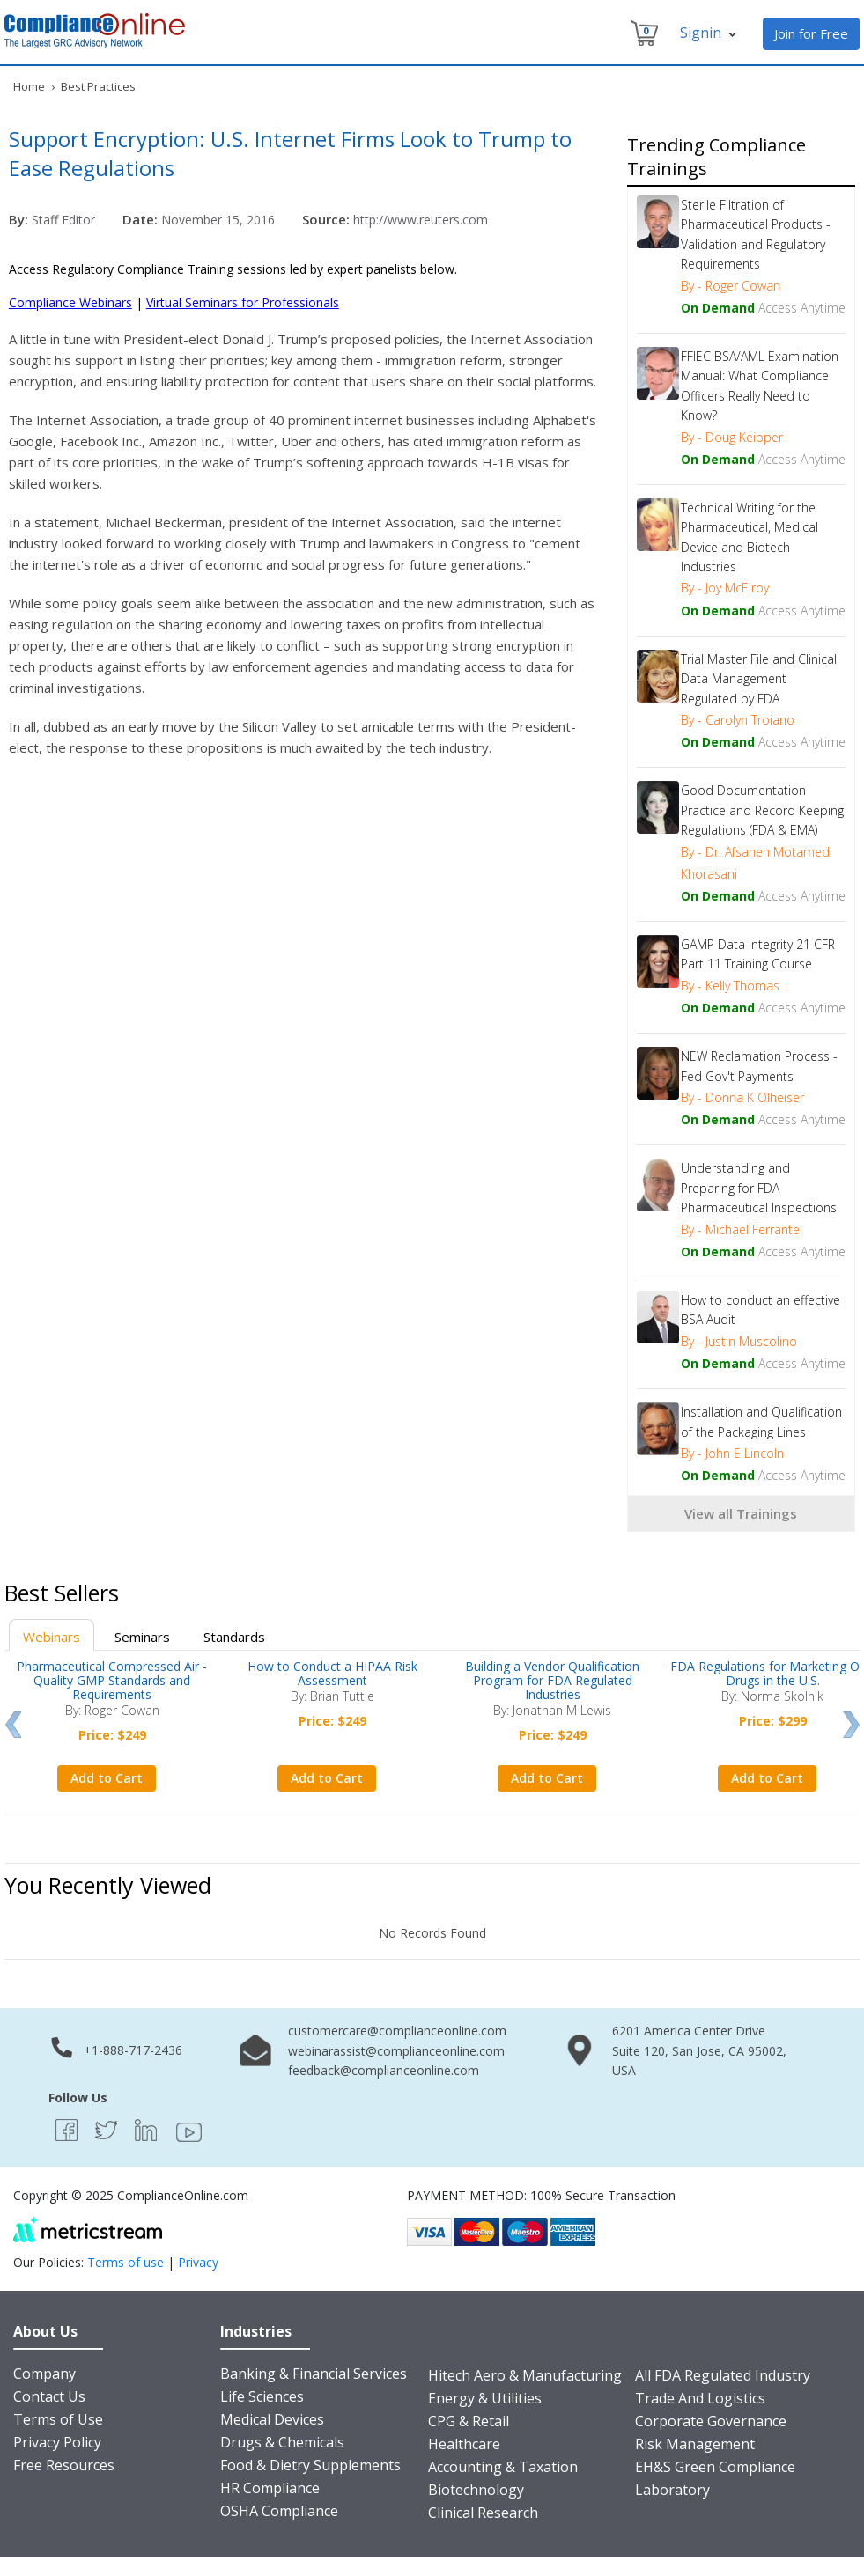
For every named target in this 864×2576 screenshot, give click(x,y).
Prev (12, 1724)
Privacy (198, 2262)
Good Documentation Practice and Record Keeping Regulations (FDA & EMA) (762, 810)
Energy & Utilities (485, 2398)
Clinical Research (483, 2512)
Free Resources (63, 2465)
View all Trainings (740, 1513)
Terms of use (125, 2262)
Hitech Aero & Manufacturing (525, 2375)
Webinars (51, 1636)
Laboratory (672, 2489)
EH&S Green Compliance (715, 2467)
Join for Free (811, 33)
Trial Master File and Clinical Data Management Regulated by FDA (759, 679)
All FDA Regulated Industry (722, 2375)
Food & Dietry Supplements (310, 2465)
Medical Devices (272, 2419)
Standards (234, 1636)
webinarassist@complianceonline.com (396, 2050)
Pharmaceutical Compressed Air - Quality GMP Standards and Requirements (112, 1680)
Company (44, 2373)
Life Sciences (262, 2396)
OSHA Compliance (279, 2511)
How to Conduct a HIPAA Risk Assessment (332, 1673)
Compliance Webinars (70, 302)
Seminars (142, 1636)
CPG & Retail (468, 2421)
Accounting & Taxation (503, 2467)
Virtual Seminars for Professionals (242, 302)
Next (851, 1724)
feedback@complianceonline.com (383, 2070)
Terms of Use (58, 2419)
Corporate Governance (710, 2421)
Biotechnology (476, 2489)
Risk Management (695, 2444)
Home (29, 86)
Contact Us (49, 2396)
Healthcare (464, 2444)
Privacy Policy (57, 2442)
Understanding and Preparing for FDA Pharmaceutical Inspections (759, 1187)
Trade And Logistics (700, 2398)
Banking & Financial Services (313, 2373)
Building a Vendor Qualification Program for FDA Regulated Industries (552, 1680)
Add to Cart (106, 1778)
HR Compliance (270, 2488)
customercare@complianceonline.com (397, 2030)
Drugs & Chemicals (282, 2442)
